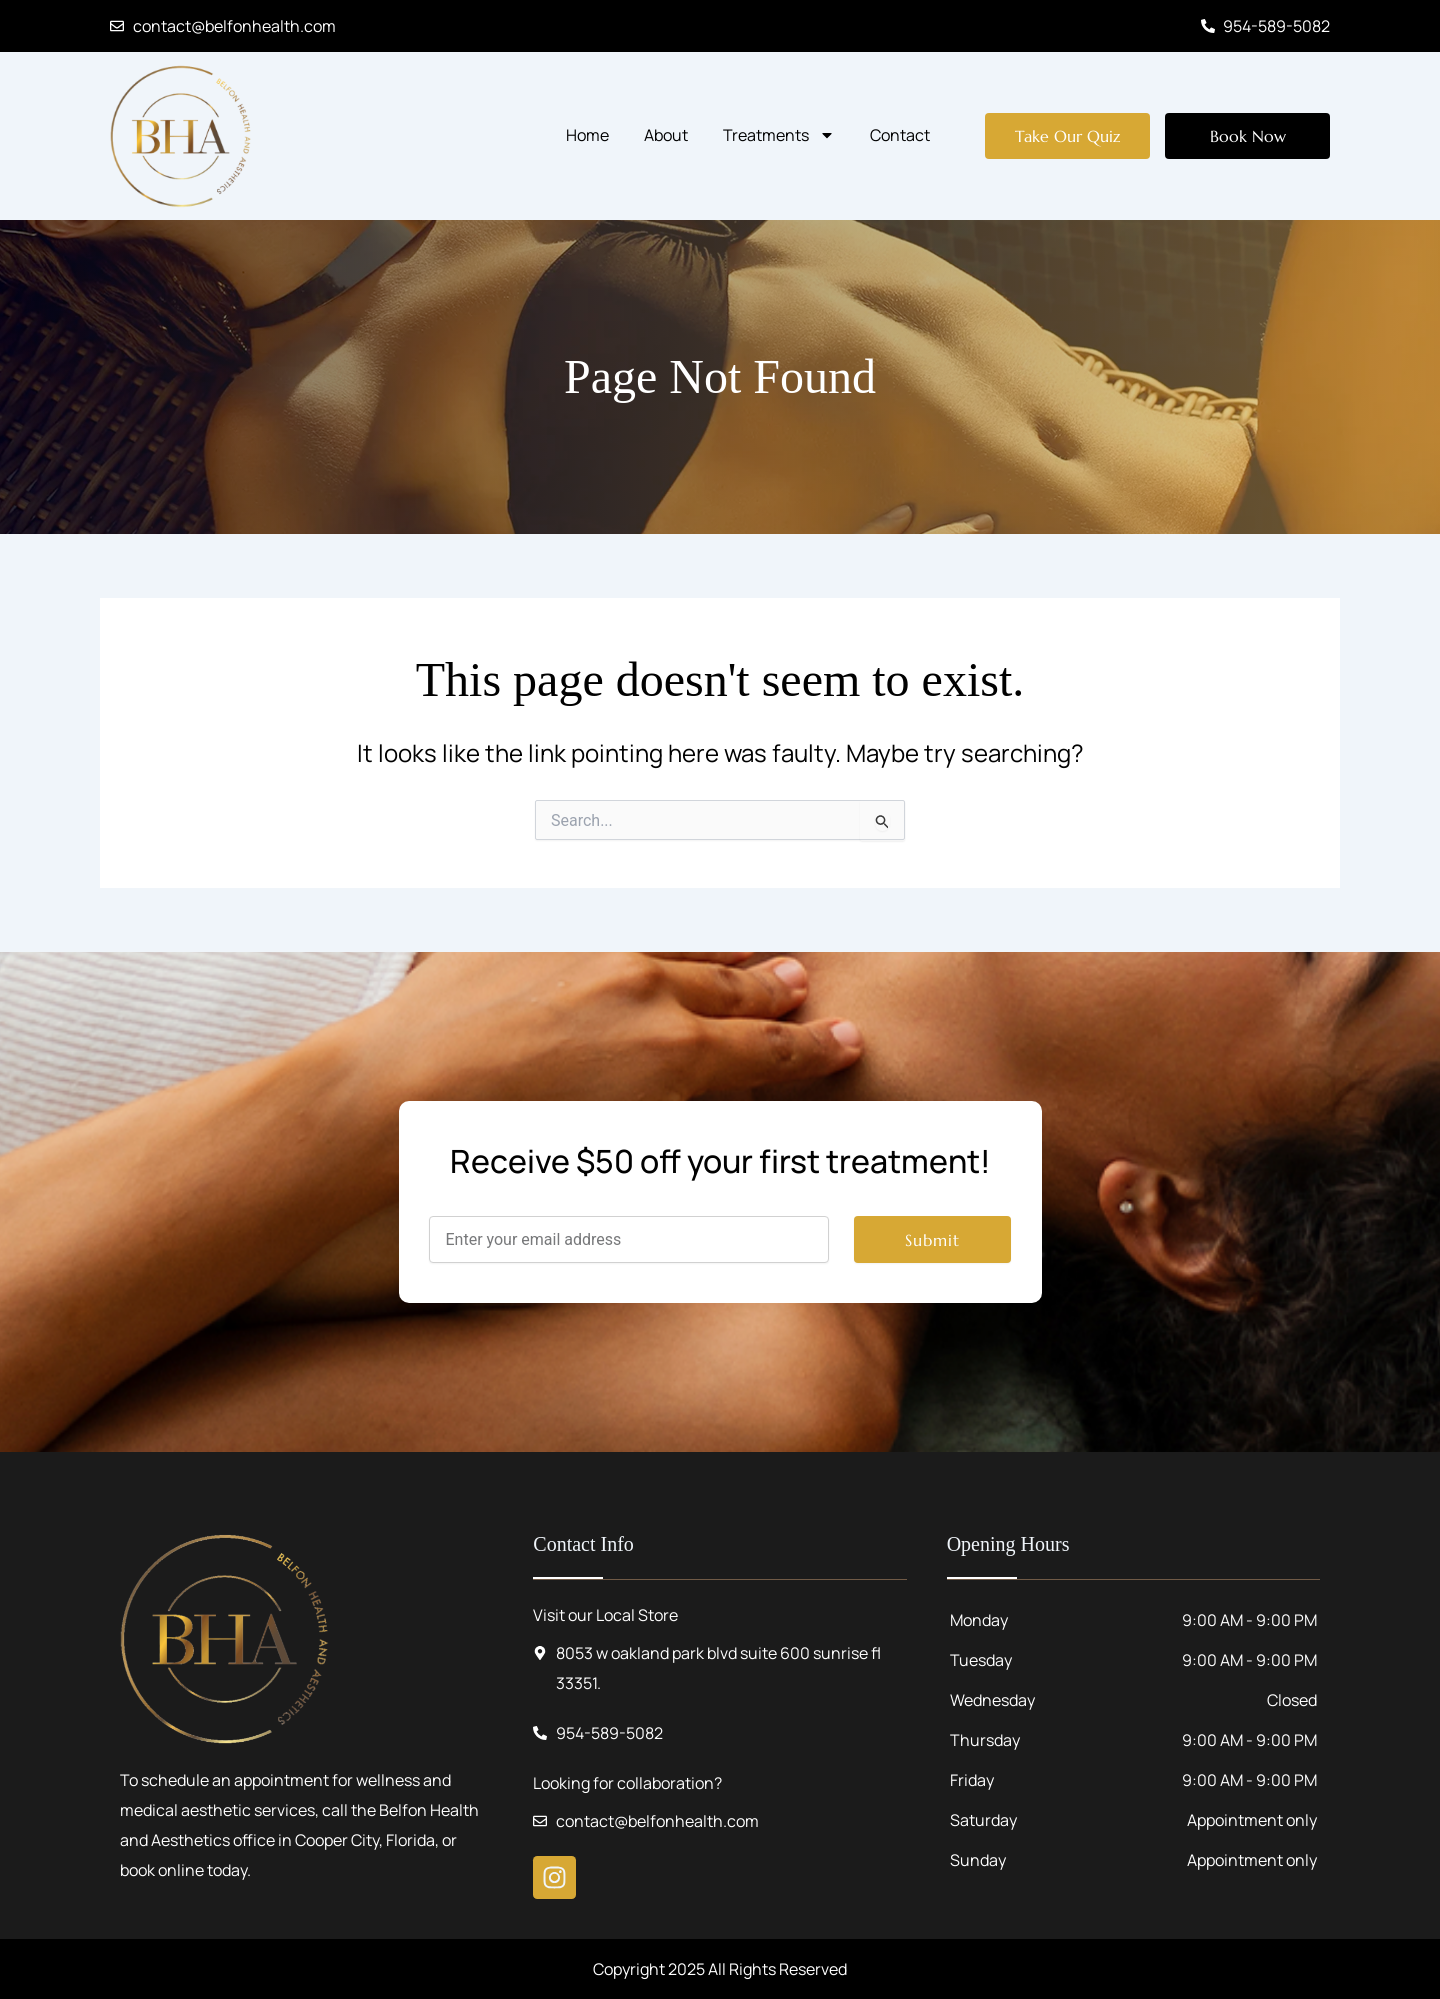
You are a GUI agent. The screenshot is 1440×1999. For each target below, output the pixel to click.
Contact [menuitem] (900, 135)
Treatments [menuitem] (779, 135)
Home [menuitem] (587, 135)
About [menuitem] (666, 135)
